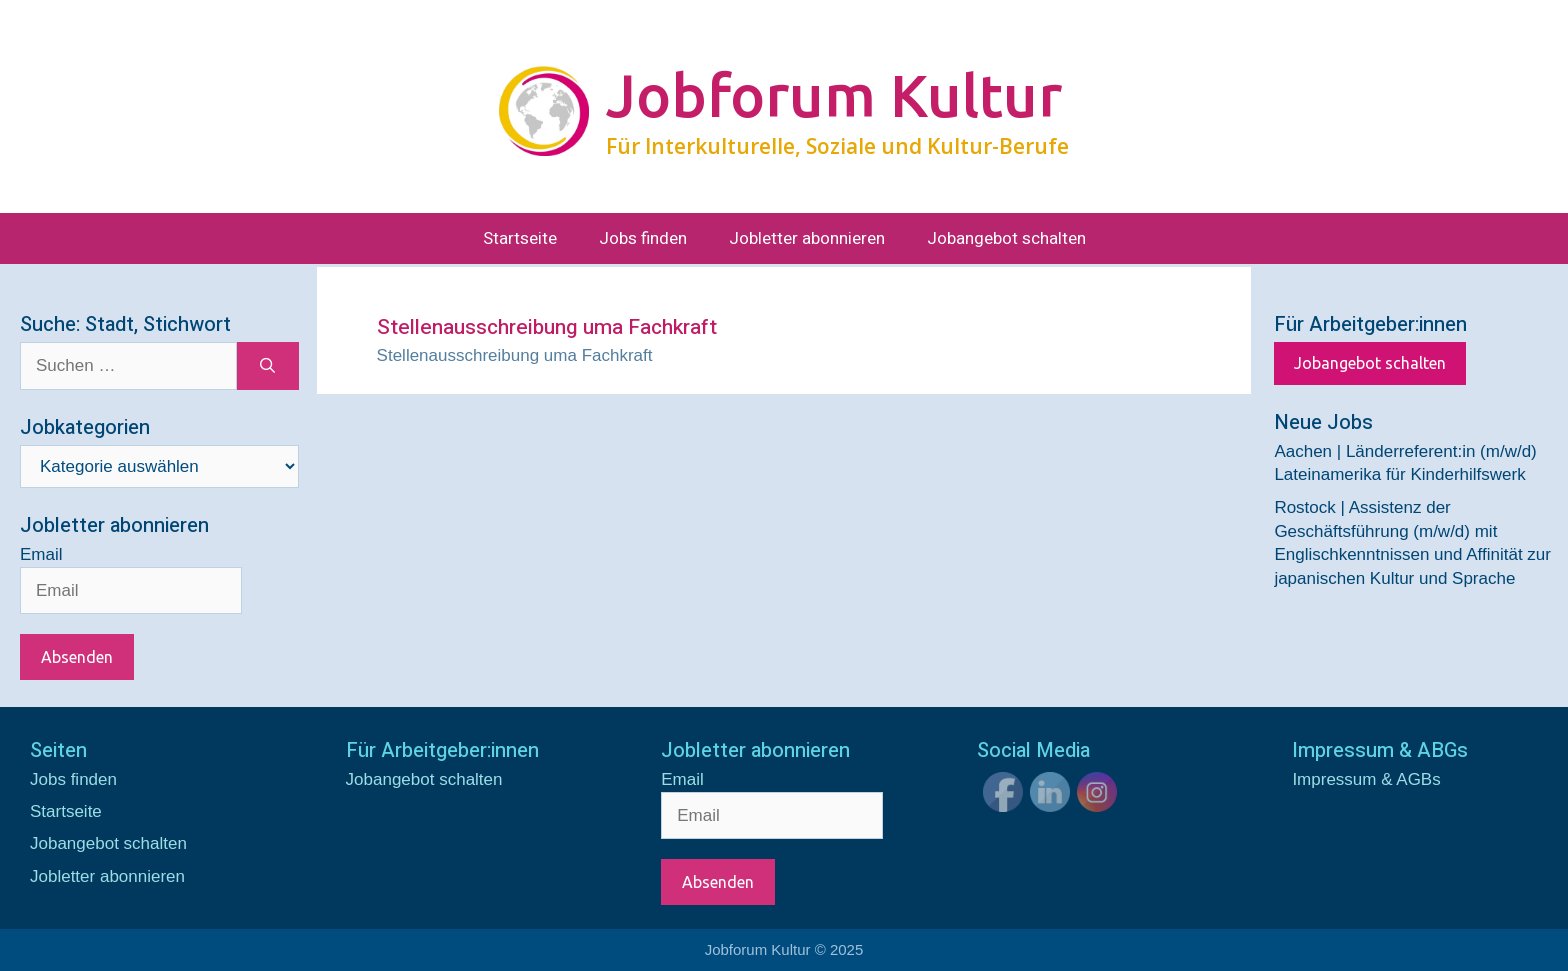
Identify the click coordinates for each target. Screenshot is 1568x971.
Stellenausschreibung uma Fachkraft (515, 355)
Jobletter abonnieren (807, 238)
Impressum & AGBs (1366, 779)
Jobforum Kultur (834, 95)
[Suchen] (267, 366)
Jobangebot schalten (1006, 238)
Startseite (520, 238)
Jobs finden (643, 238)
